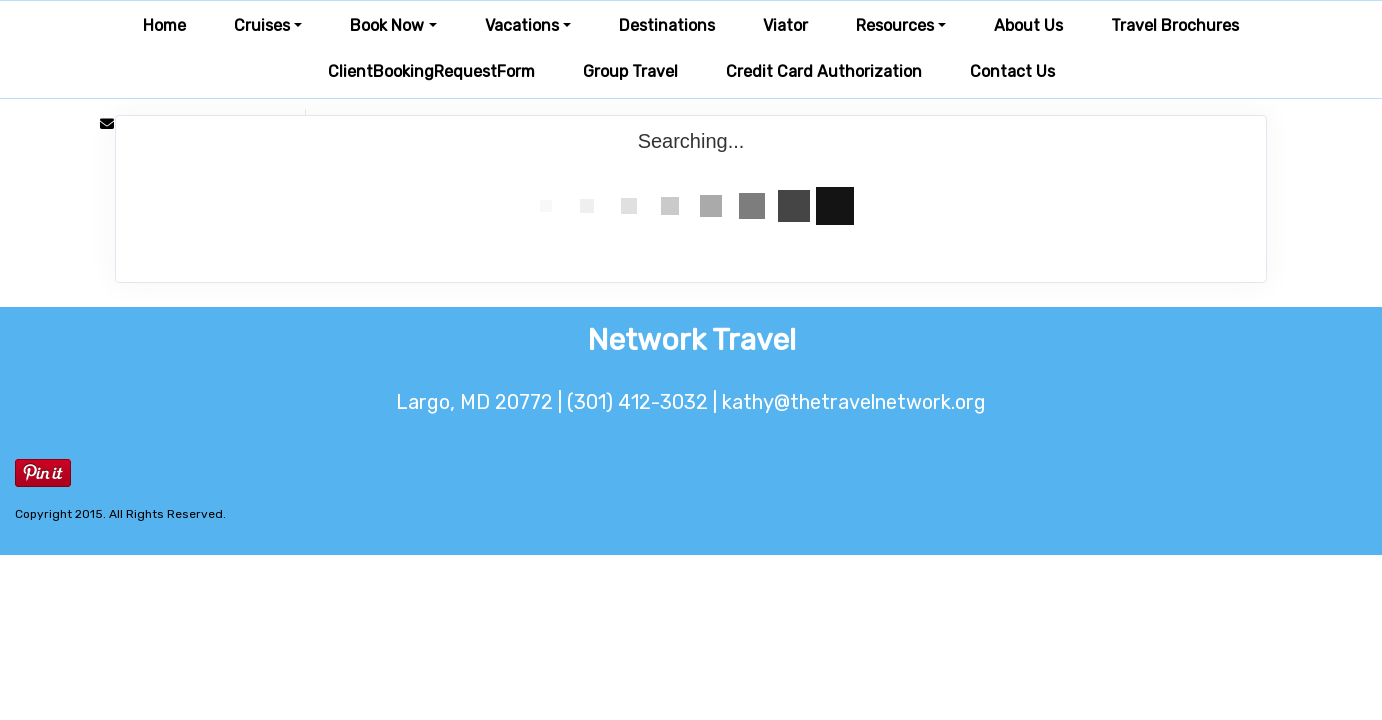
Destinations (667, 25)
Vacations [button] (522, 25)
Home (164, 25)
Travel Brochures (1175, 25)
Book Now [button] (387, 25)
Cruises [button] (262, 25)
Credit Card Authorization (824, 71)
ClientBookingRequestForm (431, 71)
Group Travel (630, 71)
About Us (1028, 25)
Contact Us (1012, 71)
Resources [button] (895, 25)
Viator (785, 25)
